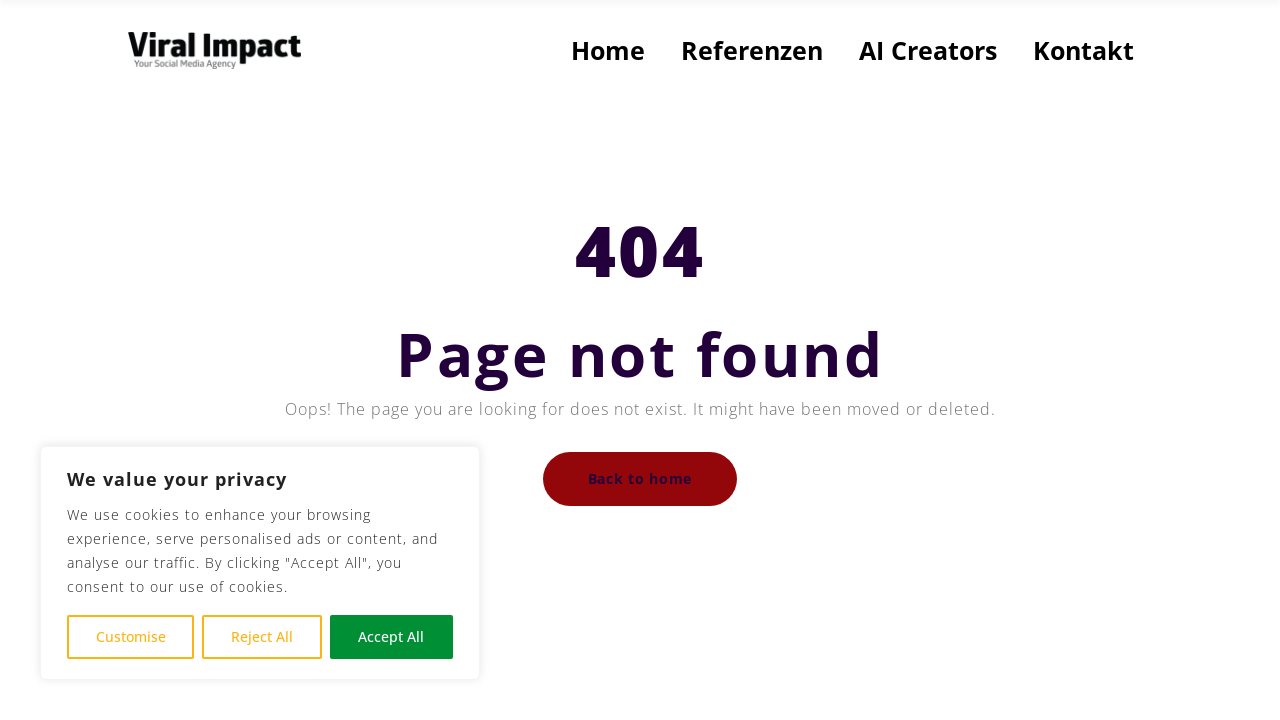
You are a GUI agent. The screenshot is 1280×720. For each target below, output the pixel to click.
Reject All (262, 636)
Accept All (391, 636)
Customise (131, 636)
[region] (260, 563)
